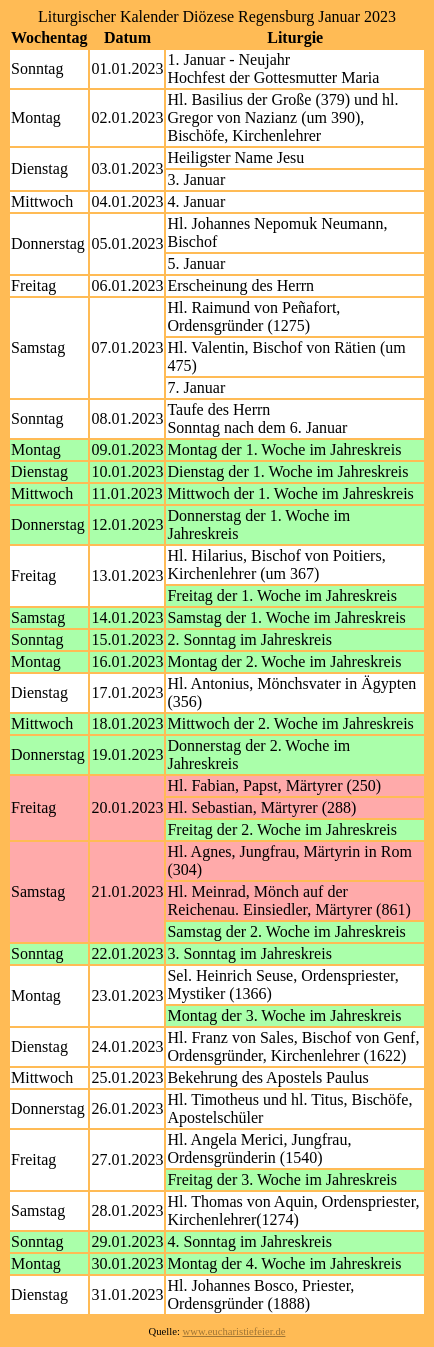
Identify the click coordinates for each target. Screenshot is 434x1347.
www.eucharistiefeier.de (234, 1331)
